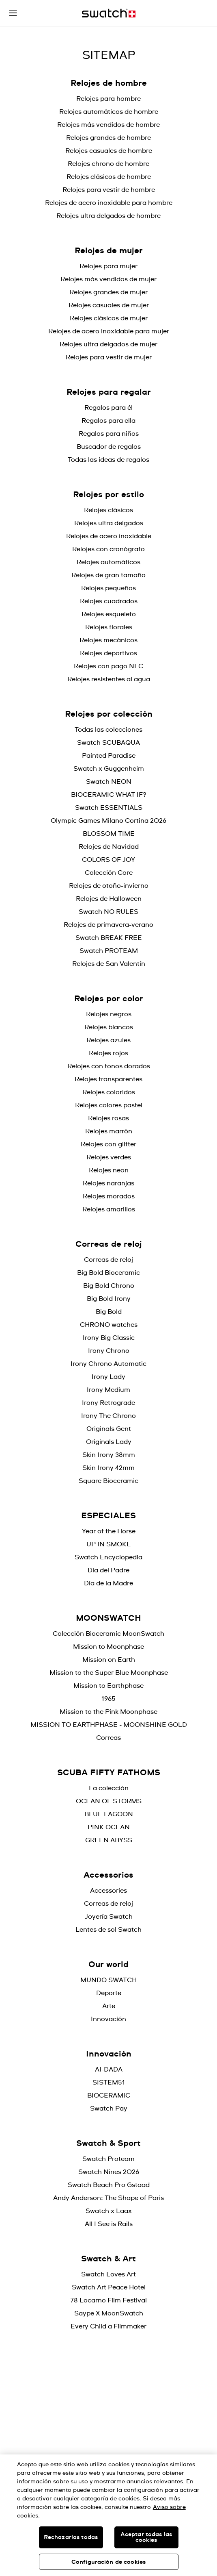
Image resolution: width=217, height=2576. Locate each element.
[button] (13, 13)
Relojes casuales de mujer (109, 305)
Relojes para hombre (108, 99)
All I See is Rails (109, 2224)
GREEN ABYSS (108, 1840)
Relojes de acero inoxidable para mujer (108, 331)
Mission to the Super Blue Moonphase (108, 1673)
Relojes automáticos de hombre (108, 112)
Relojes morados (109, 1196)
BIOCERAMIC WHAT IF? (108, 794)
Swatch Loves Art (108, 2274)
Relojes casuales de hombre (108, 151)
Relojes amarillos (108, 1209)
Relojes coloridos (108, 1092)
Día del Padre (108, 1570)
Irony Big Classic (109, 1338)
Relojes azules (108, 1040)
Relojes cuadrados (109, 601)
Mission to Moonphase (108, 1646)
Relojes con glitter (108, 1144)
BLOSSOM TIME (109, 833)
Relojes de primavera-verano (108, 925)
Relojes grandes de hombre (108, 138)
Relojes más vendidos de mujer (108, 279)
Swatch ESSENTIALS (108, 807)
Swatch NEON (108, 781)
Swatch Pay (108, 2108)
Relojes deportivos (108, 653)
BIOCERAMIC (108, 2095)
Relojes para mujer (108, 266)
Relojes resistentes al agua (108, 679)
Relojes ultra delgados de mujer (108, 344)
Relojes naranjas (108, 1183)
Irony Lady (108, 1377)
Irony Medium (108, 1390)
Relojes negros (108, 1014)
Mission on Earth (108, 1659)
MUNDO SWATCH (108, 1980)
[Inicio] (108, 13)
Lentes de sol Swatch (108, 1929)
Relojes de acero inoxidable (108, 536)
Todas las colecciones (108, 729)
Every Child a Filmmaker (108, 2326)
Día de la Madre (108, 1583)
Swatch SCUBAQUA (108, 742)
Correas (108, 1738)
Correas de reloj (108, 1259)
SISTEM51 (108, 2082)
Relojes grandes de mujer (108, 292)
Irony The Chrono (108, 1416)
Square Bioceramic (108, 1481)
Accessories (108, 1890)
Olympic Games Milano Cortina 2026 (108, 820)
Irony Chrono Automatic (108, 1364)
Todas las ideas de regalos (108, 460)
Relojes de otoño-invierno (108, 886)
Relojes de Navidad (109, 846)
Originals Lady (108, 1442)
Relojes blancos (108, 1027)
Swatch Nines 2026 (108, 2172)
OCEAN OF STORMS (109, 1801)
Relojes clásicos (108, 510)
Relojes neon (109, 1170)
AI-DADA (108, 2069)
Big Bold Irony (109, 1299)
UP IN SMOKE (108, 1544)
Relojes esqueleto (109, 614)
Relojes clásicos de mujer (109, 318)
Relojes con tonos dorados (108, 1066)
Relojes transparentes (108, 1079)
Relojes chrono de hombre (108, 164)
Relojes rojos (108, 1053)
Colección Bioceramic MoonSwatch (108, 1633)
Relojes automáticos (108, 562)
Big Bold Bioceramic (108, 1273)
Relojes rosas (108, 1118)
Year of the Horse (108, 1531)
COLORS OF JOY (108, 859)
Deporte (108, 1993)
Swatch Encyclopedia (108, 1557)
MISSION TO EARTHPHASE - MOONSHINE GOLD (108, 1725)
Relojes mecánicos (108, 640)
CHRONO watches (109, 1325)
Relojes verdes (108, 1157)
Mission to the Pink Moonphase (108, 1712)
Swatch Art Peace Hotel (109, 2287)
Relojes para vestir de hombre (108, 190)
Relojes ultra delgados (108, 523)
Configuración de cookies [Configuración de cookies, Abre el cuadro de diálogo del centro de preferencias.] (108, 2562)
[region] (108, 2515)
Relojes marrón (108, 1131)
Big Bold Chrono (108, 1286)
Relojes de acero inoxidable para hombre (108, 203)
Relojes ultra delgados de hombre (108, 216)
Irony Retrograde (108, 1403)
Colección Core (109, 873)
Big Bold (109, 1312)
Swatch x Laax (109, 2211)
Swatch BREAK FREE (108, 938)
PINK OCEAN (109, 1827)
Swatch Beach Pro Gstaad (109, 2185)
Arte (108, 2006)
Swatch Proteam (108, 2159)
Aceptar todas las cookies (146, 2537)
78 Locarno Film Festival (108, 2300)
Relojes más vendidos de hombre (108, 125)
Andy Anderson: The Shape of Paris (108, 2198)
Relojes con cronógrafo (108, 549)
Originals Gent (108, 1429)
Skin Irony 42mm (108, 1468)
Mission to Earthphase (108, 1686)
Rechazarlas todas (71, 2537)
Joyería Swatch (109, 1916)
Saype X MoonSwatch (108, 2313)
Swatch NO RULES (108, 912)
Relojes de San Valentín (108, 964)
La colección (109, 1788)
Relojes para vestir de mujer (109, 357)
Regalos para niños (109, 433)
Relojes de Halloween (109, 899)
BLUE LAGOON (108, 1814)
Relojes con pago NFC (108, 666)
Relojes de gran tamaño (108, 575)
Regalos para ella (108, 420)
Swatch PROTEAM (108, 951)
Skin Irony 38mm (108, 1455)
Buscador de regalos (109, 446)
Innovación (108, 2019)
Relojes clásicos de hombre (109, 177)
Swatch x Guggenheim (108, 768)
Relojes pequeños (108, 588)
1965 (108, 1699)
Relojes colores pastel (108, 1105)
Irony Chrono (108, 1351)
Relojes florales (108, 627)
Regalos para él (108, 407)
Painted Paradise (108, 755)
